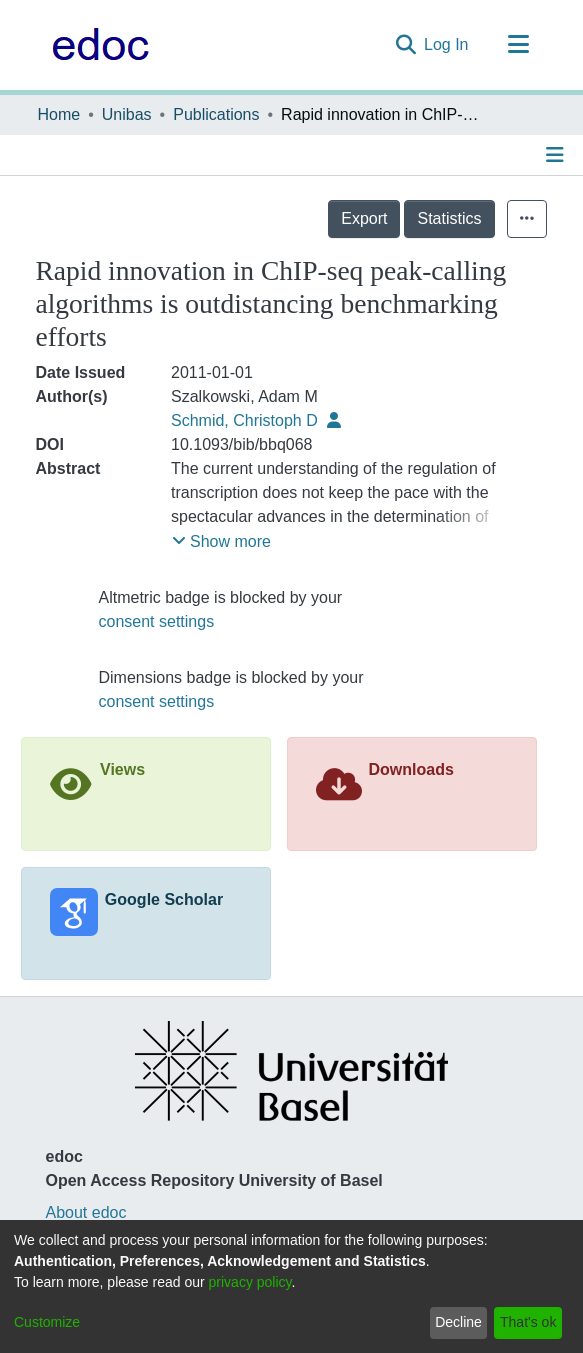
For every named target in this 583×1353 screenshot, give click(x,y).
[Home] (95, 45)
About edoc (86, 1212)
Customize (47, 1322)
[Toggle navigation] (519, 45)
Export (364, 218)
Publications (216, 114)
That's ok (528, 1322)
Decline (458, 1322)
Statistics (449, 218)
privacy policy (250, 1282)
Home (59, 114)
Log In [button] (447, 44)
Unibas (127, 114)
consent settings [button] (157, 621)
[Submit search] (405, 45)
